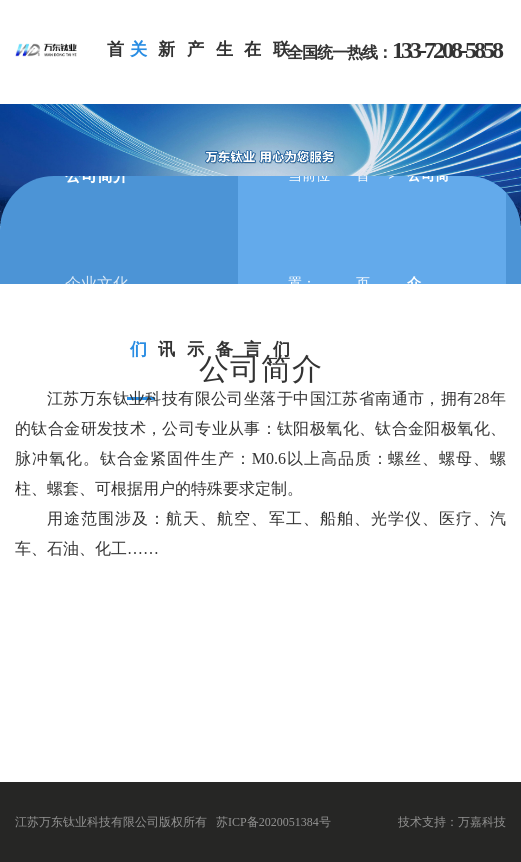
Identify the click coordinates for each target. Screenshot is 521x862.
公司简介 (97, 175)
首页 (363, 229)
